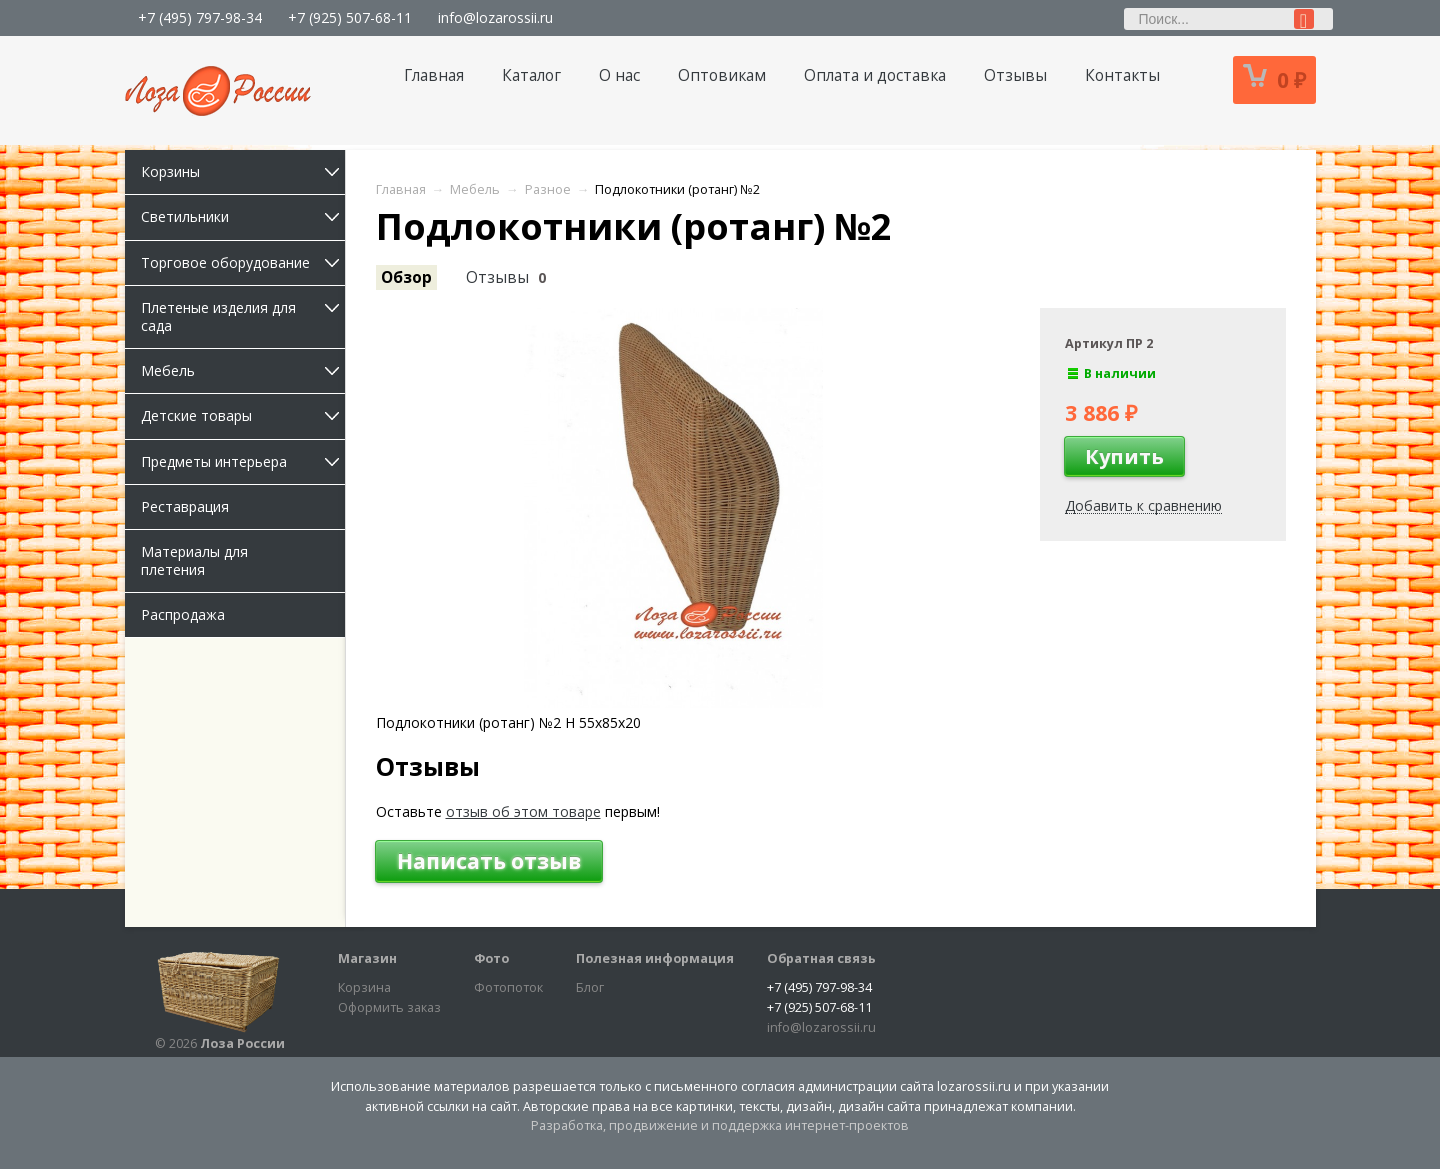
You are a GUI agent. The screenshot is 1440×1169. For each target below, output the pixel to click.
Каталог (531, 75)
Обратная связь (821, 958)
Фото (491, 958)
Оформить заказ (389, 1007)
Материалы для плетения (194, 560)
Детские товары (243, 415)
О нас (619, 75)
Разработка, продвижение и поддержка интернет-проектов (720, 1125)
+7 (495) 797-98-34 (200, 17)
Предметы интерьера (243, 461)
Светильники (243, 216)
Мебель (243, 370)
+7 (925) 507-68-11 (350, 17)
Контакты (1122, 75)
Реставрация (185, 506)
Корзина (364, 987)
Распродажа (183, 614)
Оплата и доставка (875, 75)
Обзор (406, 277)
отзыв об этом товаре (523, 811)
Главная (434, 75)
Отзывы (1015, 75)
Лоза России (242, 1043)
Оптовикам (722, 75)
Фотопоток (508, 987)
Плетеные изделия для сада (243, 316)
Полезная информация (655, 958)
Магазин (367, 958)
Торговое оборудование (243, 262)
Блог (590, 987)
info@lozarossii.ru (495, 17)
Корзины (243, 171)
